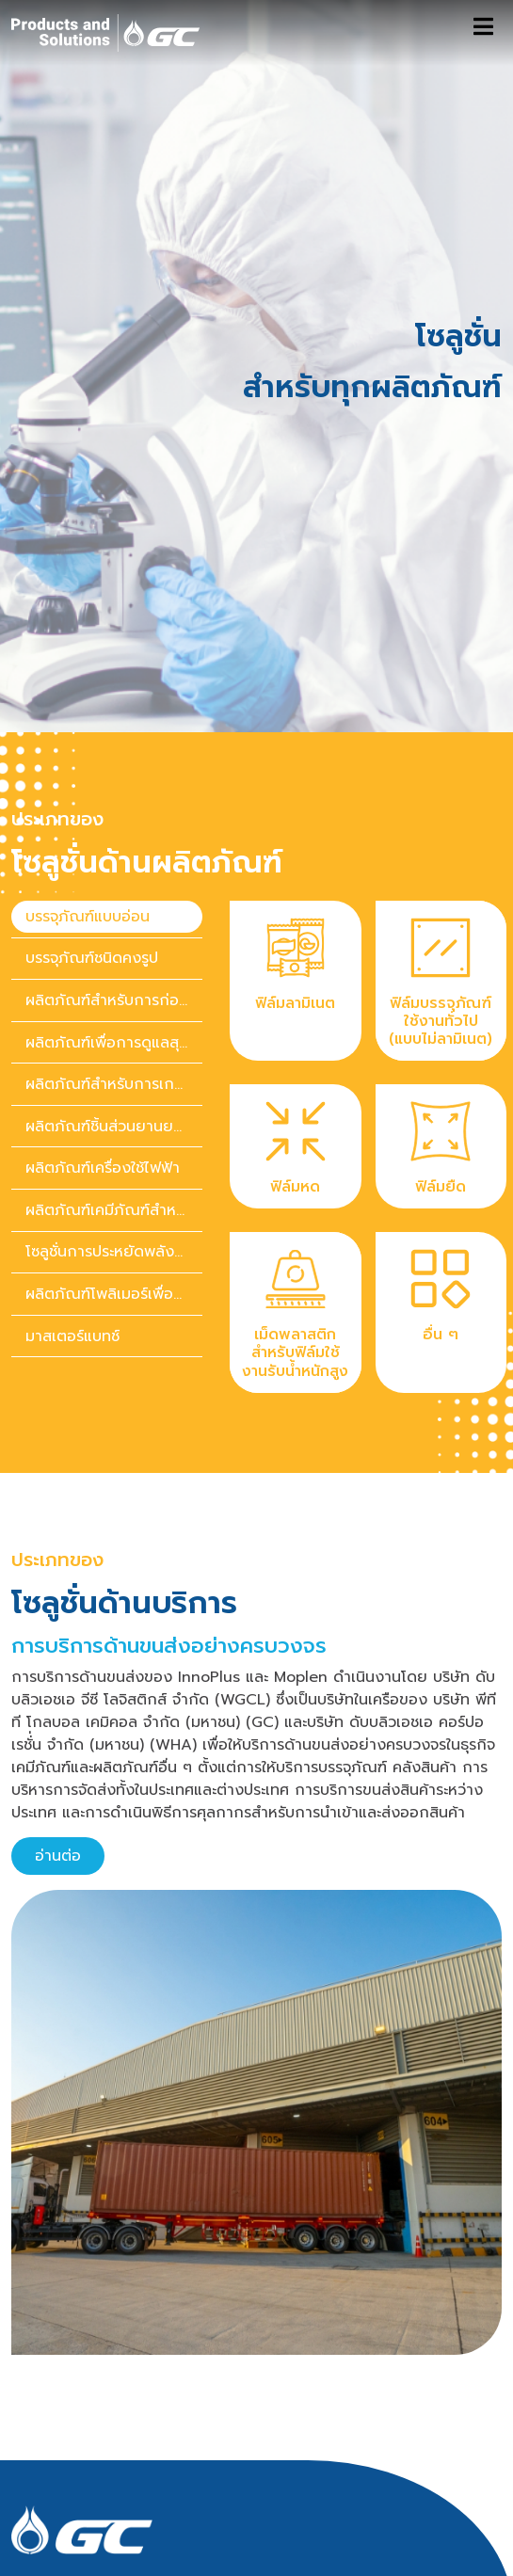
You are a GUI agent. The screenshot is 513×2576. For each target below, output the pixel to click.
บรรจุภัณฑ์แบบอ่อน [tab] (87, 766)
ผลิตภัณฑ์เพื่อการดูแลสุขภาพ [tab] (113, 892)
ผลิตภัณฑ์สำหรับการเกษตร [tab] (113, 933)
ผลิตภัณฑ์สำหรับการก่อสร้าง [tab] (113, 850)
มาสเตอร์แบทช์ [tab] (72, 1186)
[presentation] (106, 766)
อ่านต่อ (58, 1705)
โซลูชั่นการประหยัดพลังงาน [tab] (112, 1102)
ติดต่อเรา (41, 2562)
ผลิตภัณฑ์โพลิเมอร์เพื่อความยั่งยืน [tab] (113, 1143)
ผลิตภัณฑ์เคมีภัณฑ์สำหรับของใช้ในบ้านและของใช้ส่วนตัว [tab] (113, 1059)
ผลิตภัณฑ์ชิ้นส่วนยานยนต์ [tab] (109, 976)
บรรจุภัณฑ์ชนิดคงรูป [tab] (91, 807)
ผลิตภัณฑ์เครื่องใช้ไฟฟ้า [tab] (102, 1017)
